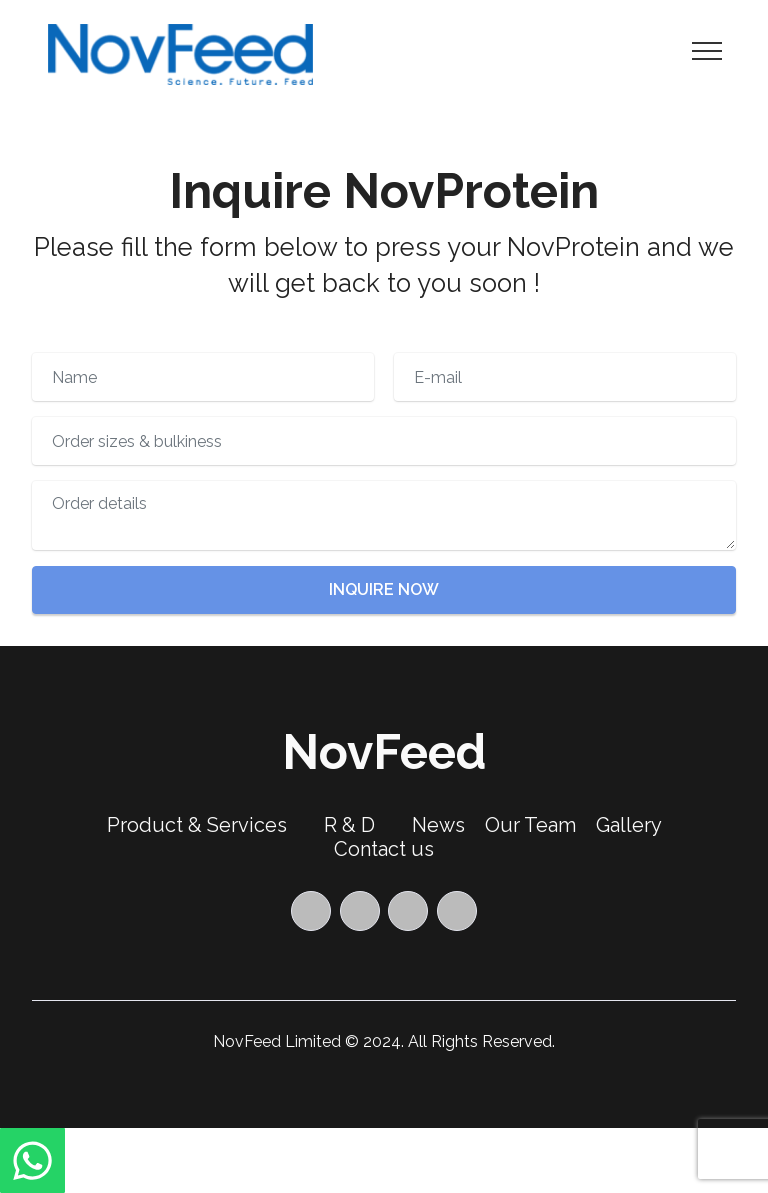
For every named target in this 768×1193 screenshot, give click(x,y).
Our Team (530, 825)
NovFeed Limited (277, 1041)
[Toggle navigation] (707, 50)
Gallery (629, 825)
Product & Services (197, 825)
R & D (349, 825)
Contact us (384, 849)
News (438, 825)
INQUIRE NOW (384, 589)
